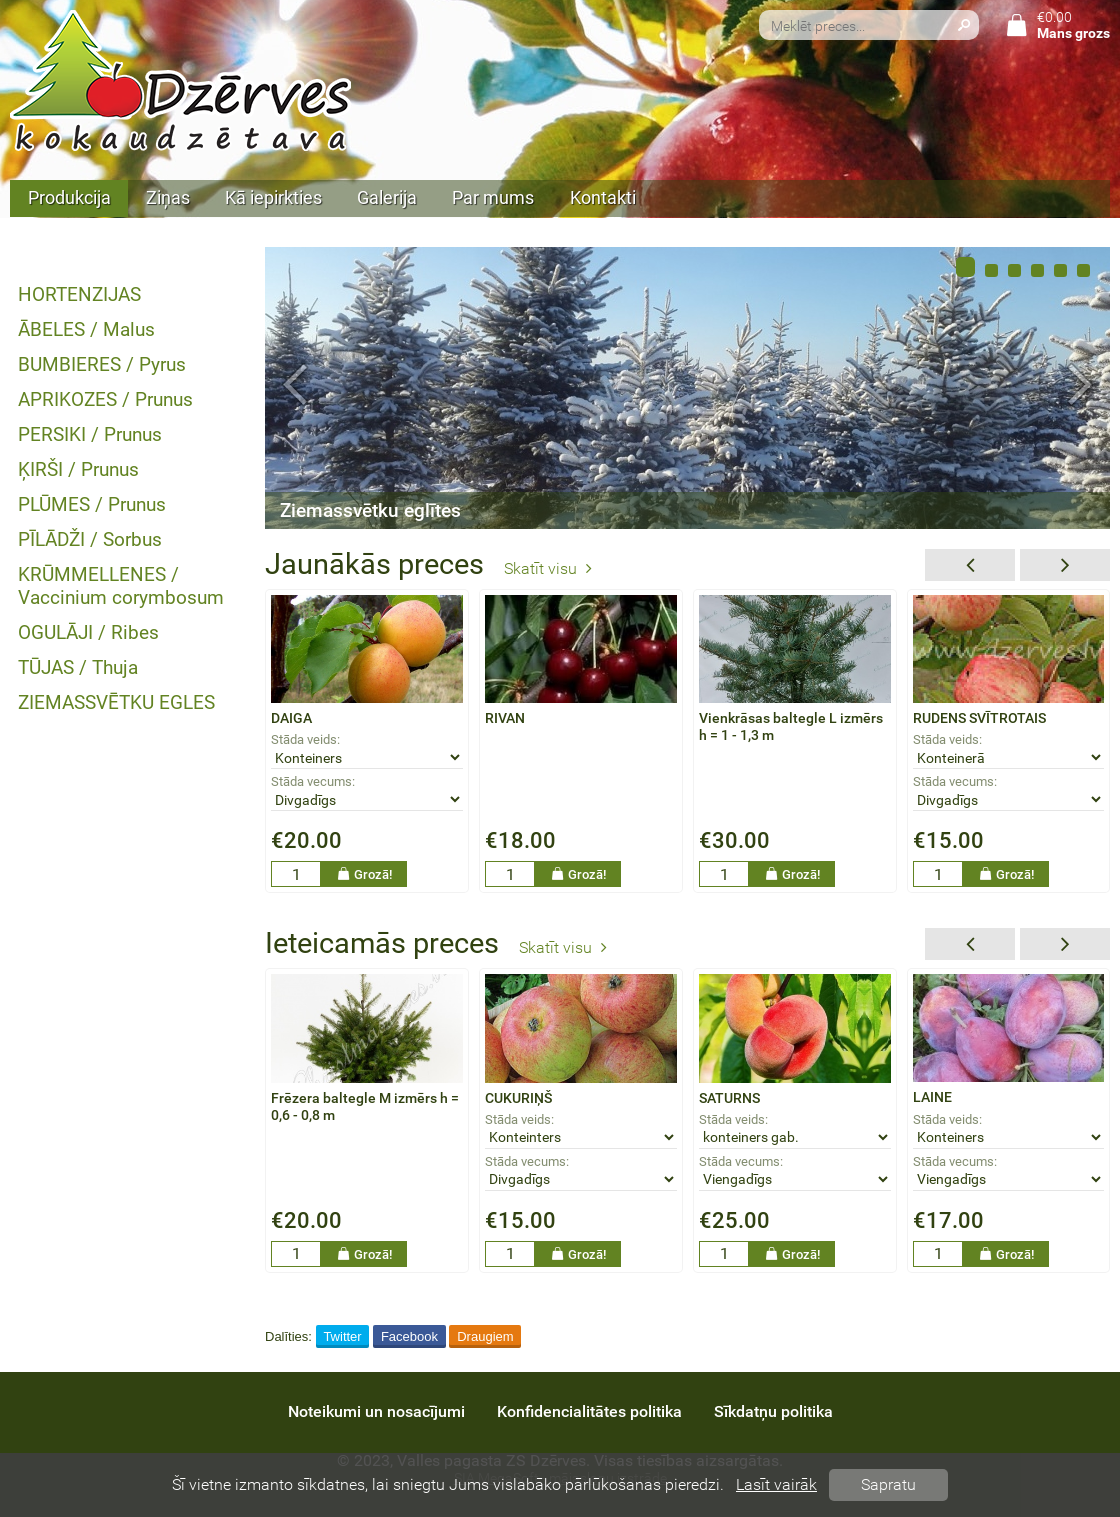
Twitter (342, 1336)
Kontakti (603, 198)
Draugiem (485, 1336)
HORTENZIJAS (79, 294)
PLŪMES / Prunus (92, 504)
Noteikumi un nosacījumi (376, 1411)
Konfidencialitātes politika (589, 1411)
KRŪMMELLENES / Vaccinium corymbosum (121, 586)
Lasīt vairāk (776, 1484)
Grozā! (364, 874)
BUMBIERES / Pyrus (102, 364)
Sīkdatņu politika (773, 1411)
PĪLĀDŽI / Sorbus (90, 539)
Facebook (409, 1336)
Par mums (493, 198)
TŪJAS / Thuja (78, 667)
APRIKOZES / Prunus (105, 399)
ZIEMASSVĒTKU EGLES (116, 702)
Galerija (387, 198)
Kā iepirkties (273, 198)
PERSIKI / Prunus (90, 434)
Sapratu (888, 1484)
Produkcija (69, 198)
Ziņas (168, 198)
